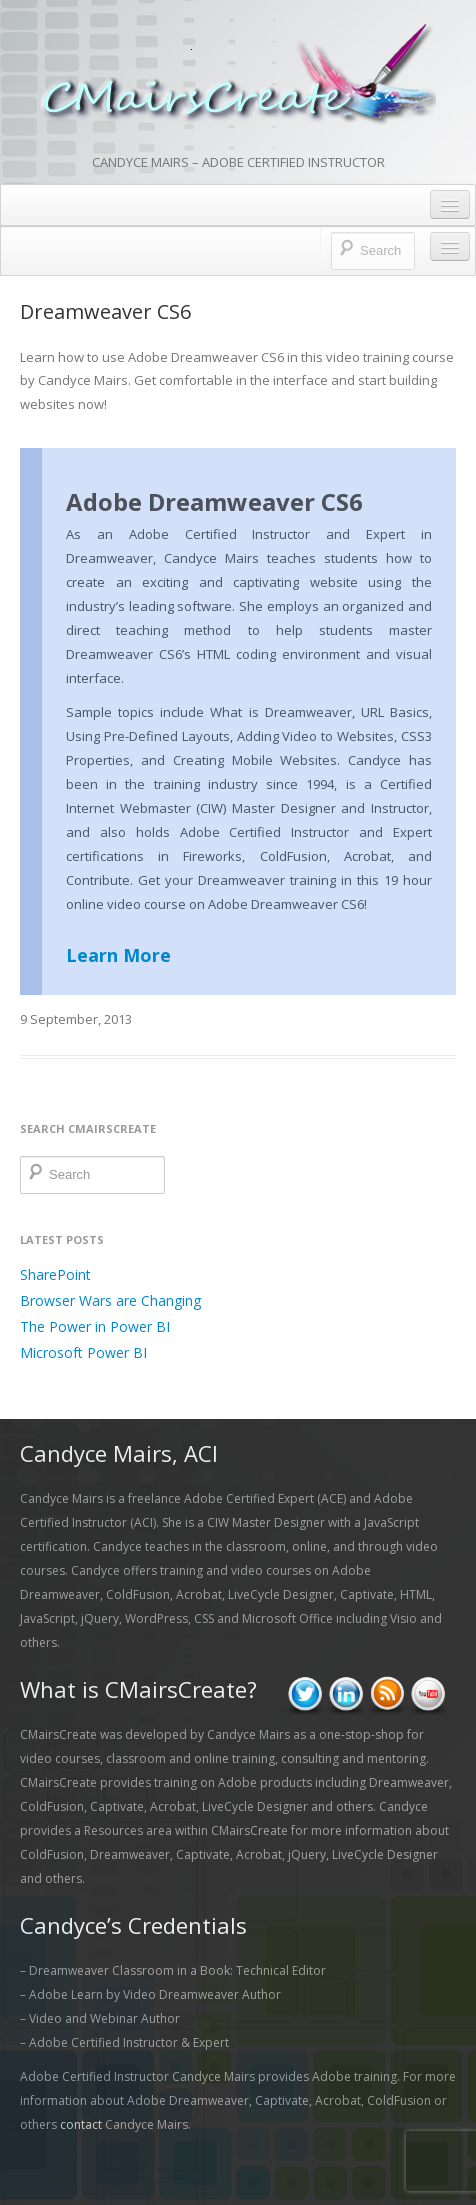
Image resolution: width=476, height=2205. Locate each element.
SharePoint (55, 1274)
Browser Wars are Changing (110, 1300)
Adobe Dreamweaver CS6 (214, 501)
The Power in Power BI (95, 1326)
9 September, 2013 (76, 1019)
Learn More (118, 955)
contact (81, 2124)
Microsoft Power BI (83, 1352)
